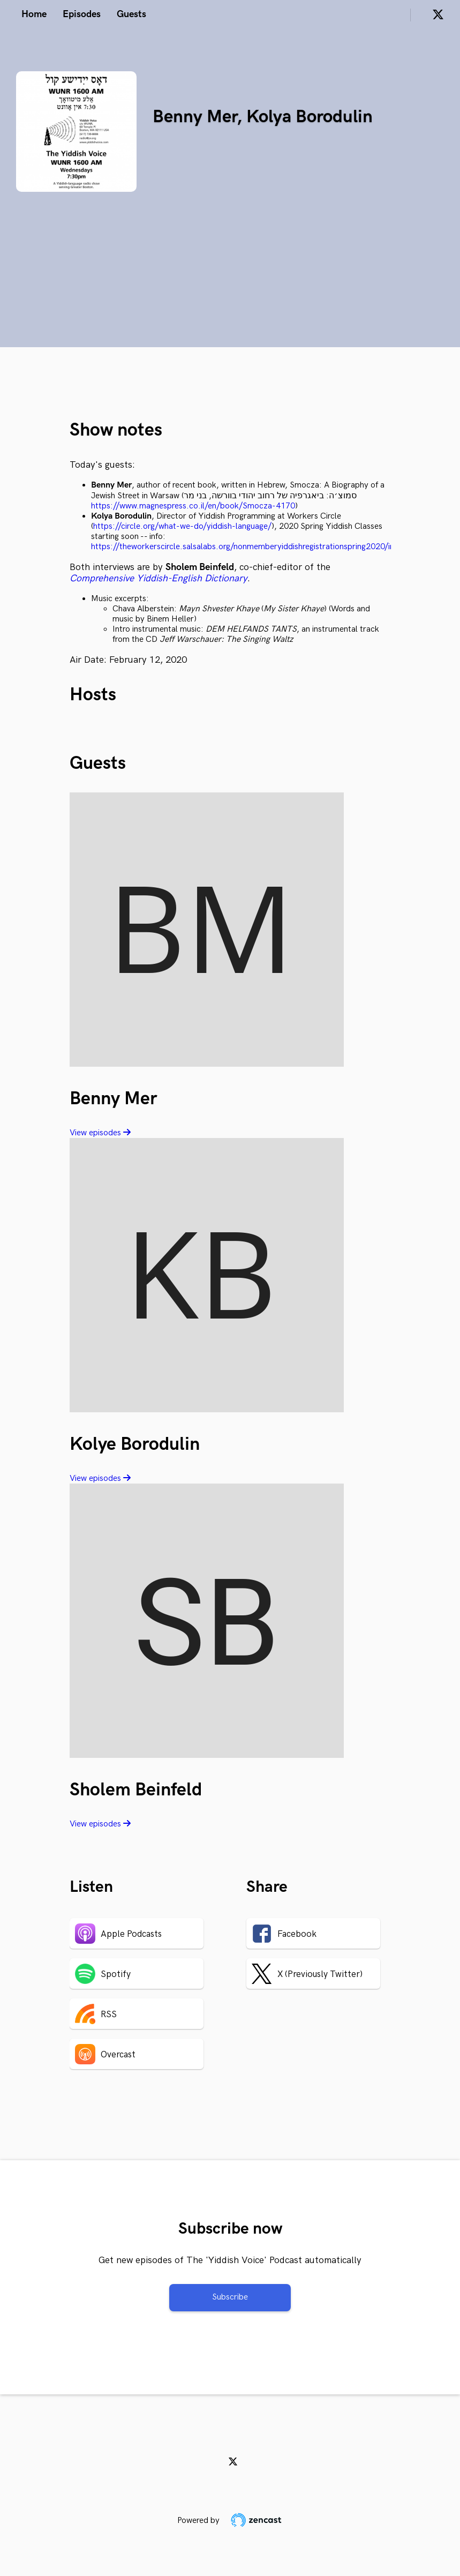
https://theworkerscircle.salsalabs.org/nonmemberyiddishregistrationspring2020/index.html (258, 547)
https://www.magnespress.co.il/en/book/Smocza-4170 (193, 506)
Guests (131, 14)
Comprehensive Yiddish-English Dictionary (158, 578)
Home (34, 14)
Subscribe (230, 2297)
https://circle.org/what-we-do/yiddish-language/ (182, 526)
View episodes (100, 1133)
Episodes (82, 14)
